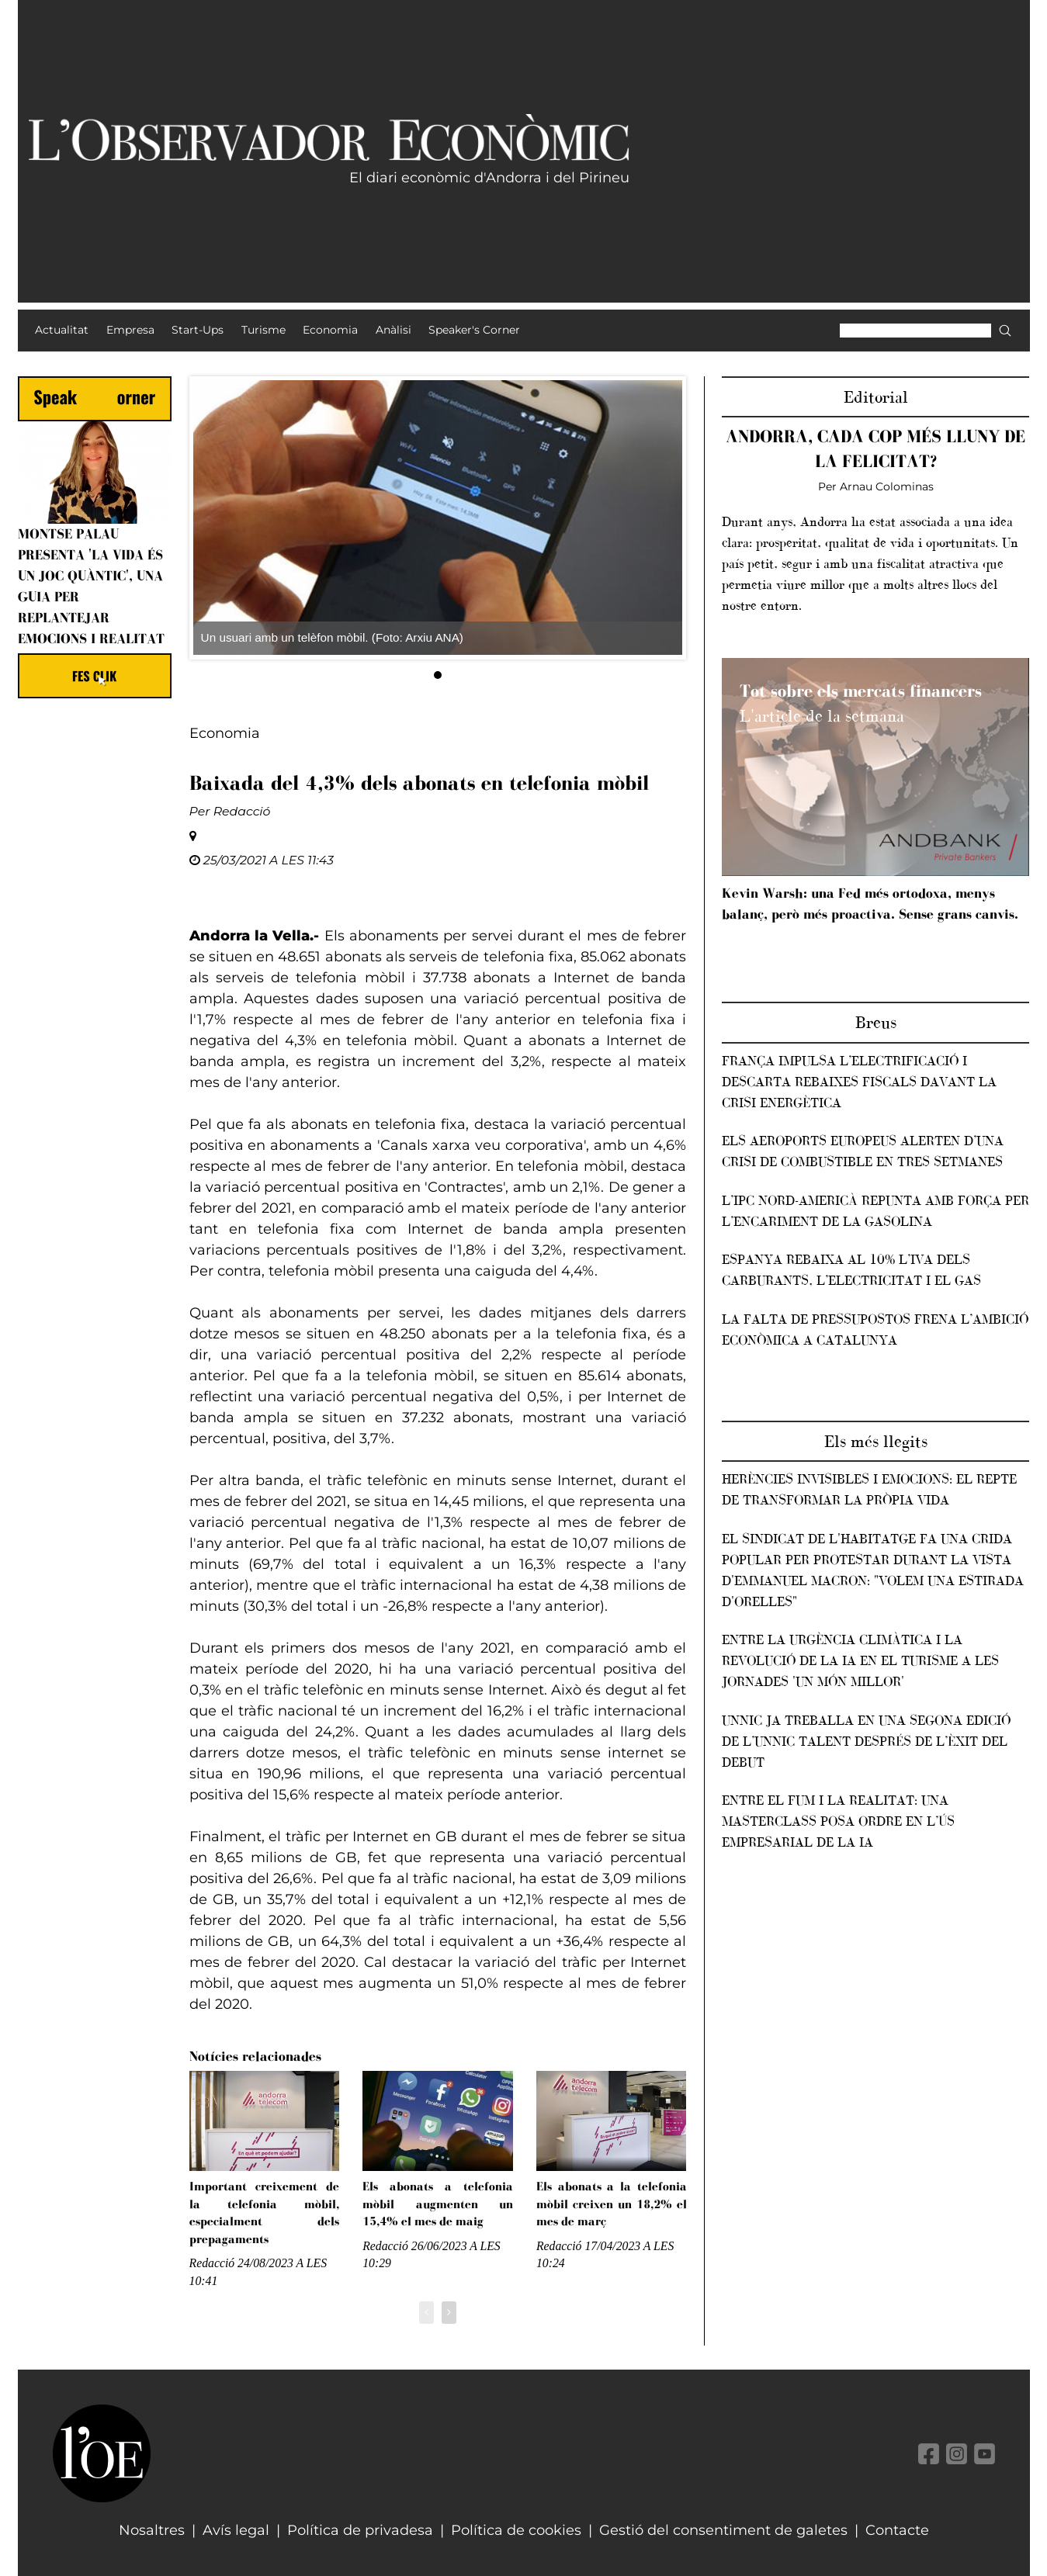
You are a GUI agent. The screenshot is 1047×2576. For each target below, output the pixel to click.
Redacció (242, 811)
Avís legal (236, 2530)
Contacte (897, 2530)
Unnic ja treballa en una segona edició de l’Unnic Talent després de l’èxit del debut (866, 1741)
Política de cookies (516, 2530)
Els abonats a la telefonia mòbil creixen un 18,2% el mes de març (611, 2204)
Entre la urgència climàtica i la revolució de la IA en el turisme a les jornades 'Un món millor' (860, 1660)
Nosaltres (152, 2530)
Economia (224, 733)
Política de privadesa (360, 2530)
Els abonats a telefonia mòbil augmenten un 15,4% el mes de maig (437, 2204)
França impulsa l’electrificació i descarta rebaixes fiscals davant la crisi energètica (859, 1081)
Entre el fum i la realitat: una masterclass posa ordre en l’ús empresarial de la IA (838, 1821)
